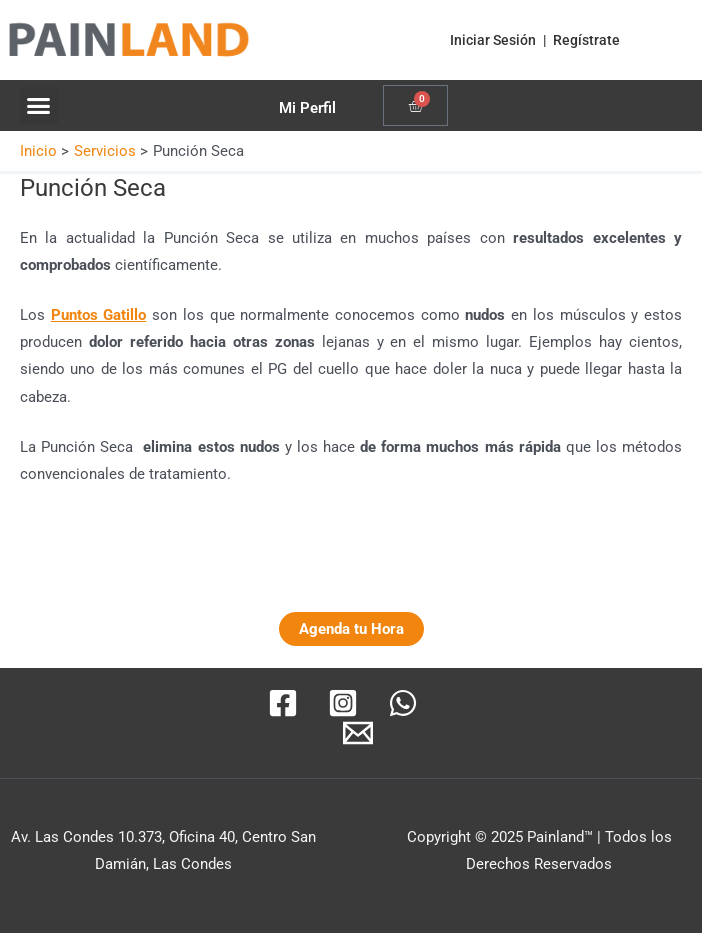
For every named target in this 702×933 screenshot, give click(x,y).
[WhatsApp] (403, 703)
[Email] (358, 733)
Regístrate (586, 40)
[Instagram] (343, 703)
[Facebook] (283, 703)
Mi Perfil (307, 108)
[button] (39, 106)
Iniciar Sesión (493, 40)
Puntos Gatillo (99, 315)
